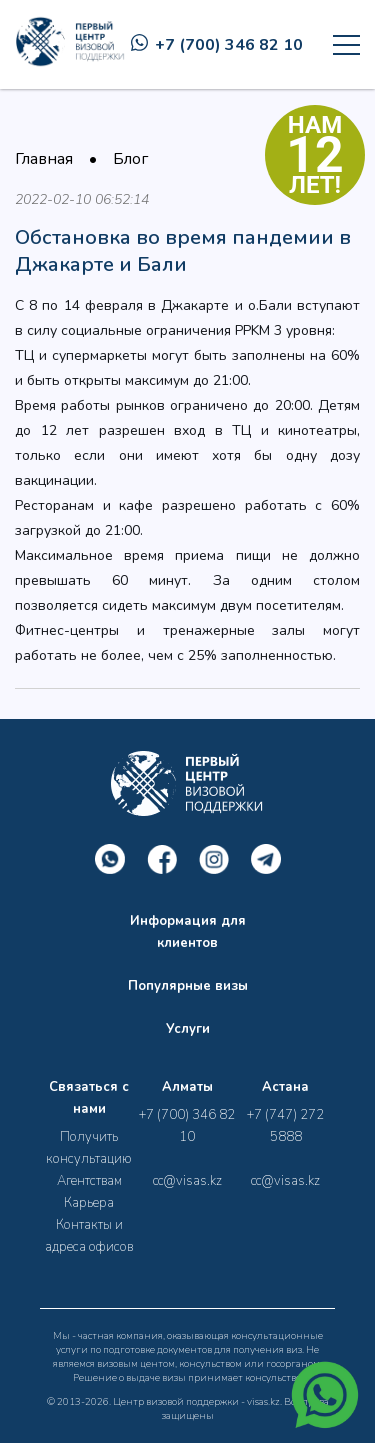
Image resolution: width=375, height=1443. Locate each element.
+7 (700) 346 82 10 (217, 45)
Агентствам (89, 1181)
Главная (44, 159)
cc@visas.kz (187, 1181)
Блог (130, 159)
